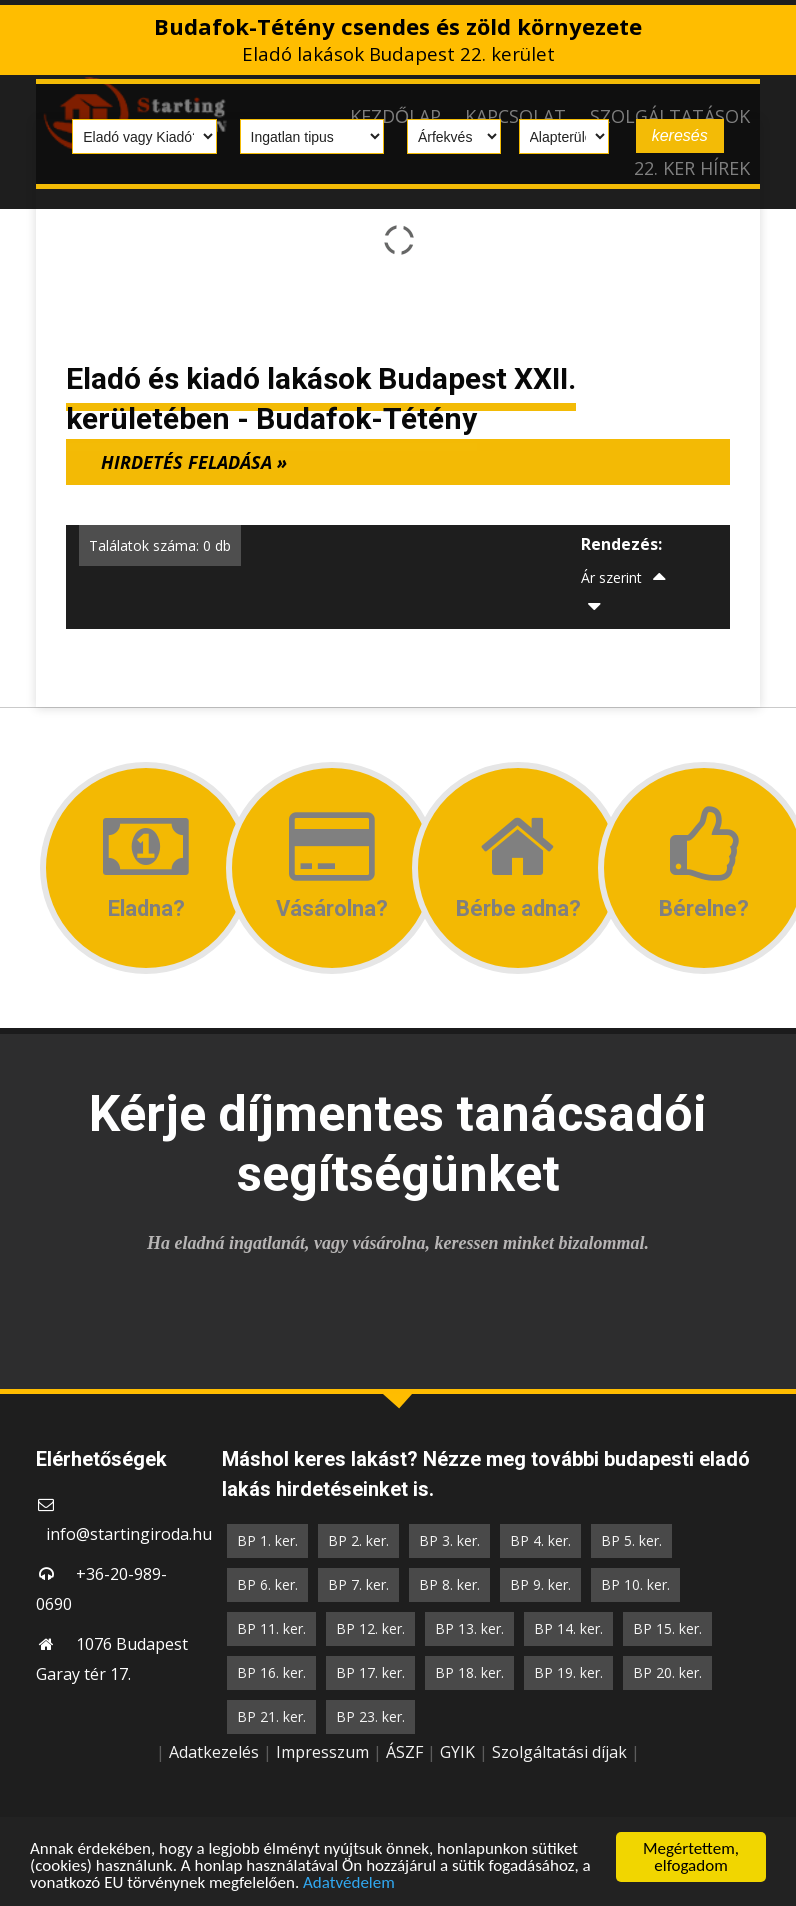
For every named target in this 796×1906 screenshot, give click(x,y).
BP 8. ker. (449, 1584)
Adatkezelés (214, 1752)
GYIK (457, 1752)
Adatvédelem (349, 1891)
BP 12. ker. (370, 1628)
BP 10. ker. (635, 1584)
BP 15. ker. (667, 1628)
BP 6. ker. (267, 1584)
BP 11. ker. (271, 1628)
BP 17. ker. (370, 1672)
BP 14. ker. (568, 1628)
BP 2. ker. (358, 1540)
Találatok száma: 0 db (160, 545)
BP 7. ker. (358, 1584)
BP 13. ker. (469, 1628)
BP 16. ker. (271, 1672)
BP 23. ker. (370, 1716)
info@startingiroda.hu (129, 1534)
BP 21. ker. (271, 1716)
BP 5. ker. (631, 1540)
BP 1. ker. (267, 1540)
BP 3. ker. (449, 1540)
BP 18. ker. (469, 1672)
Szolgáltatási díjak (559, 1752)
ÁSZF (404, 1752)
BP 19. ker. (568, 1672)
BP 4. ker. (540, 1540)
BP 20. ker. (667, 1672)
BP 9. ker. (540, 1584)
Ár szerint (611, 577)
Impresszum (322, 1752)
